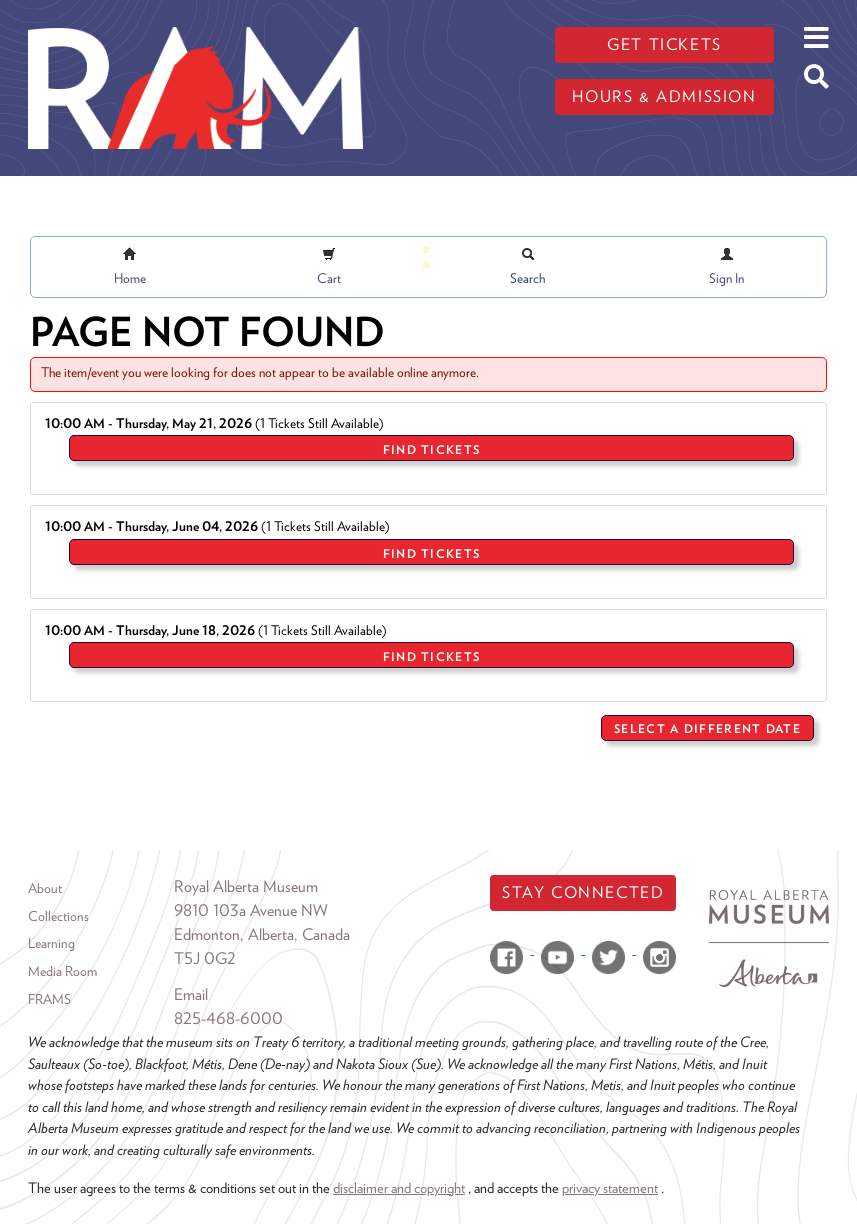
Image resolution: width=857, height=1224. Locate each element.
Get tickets (664, 44)
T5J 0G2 (205, 958)
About (45, 888)
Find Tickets (432, 449)
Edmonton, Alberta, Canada (262, 934)
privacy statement (610, 1187)
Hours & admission (664, 96)
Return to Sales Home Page (741, 773)
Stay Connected (583, 892)
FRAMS (49, 999)
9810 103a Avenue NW (251, 910)
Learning (51, 943)
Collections (58, 916)
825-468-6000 (228, 1018)
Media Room (62, 971)
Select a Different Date (707, 728)
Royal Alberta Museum (246, 886)
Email (191, 994)
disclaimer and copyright (399, 1187)
